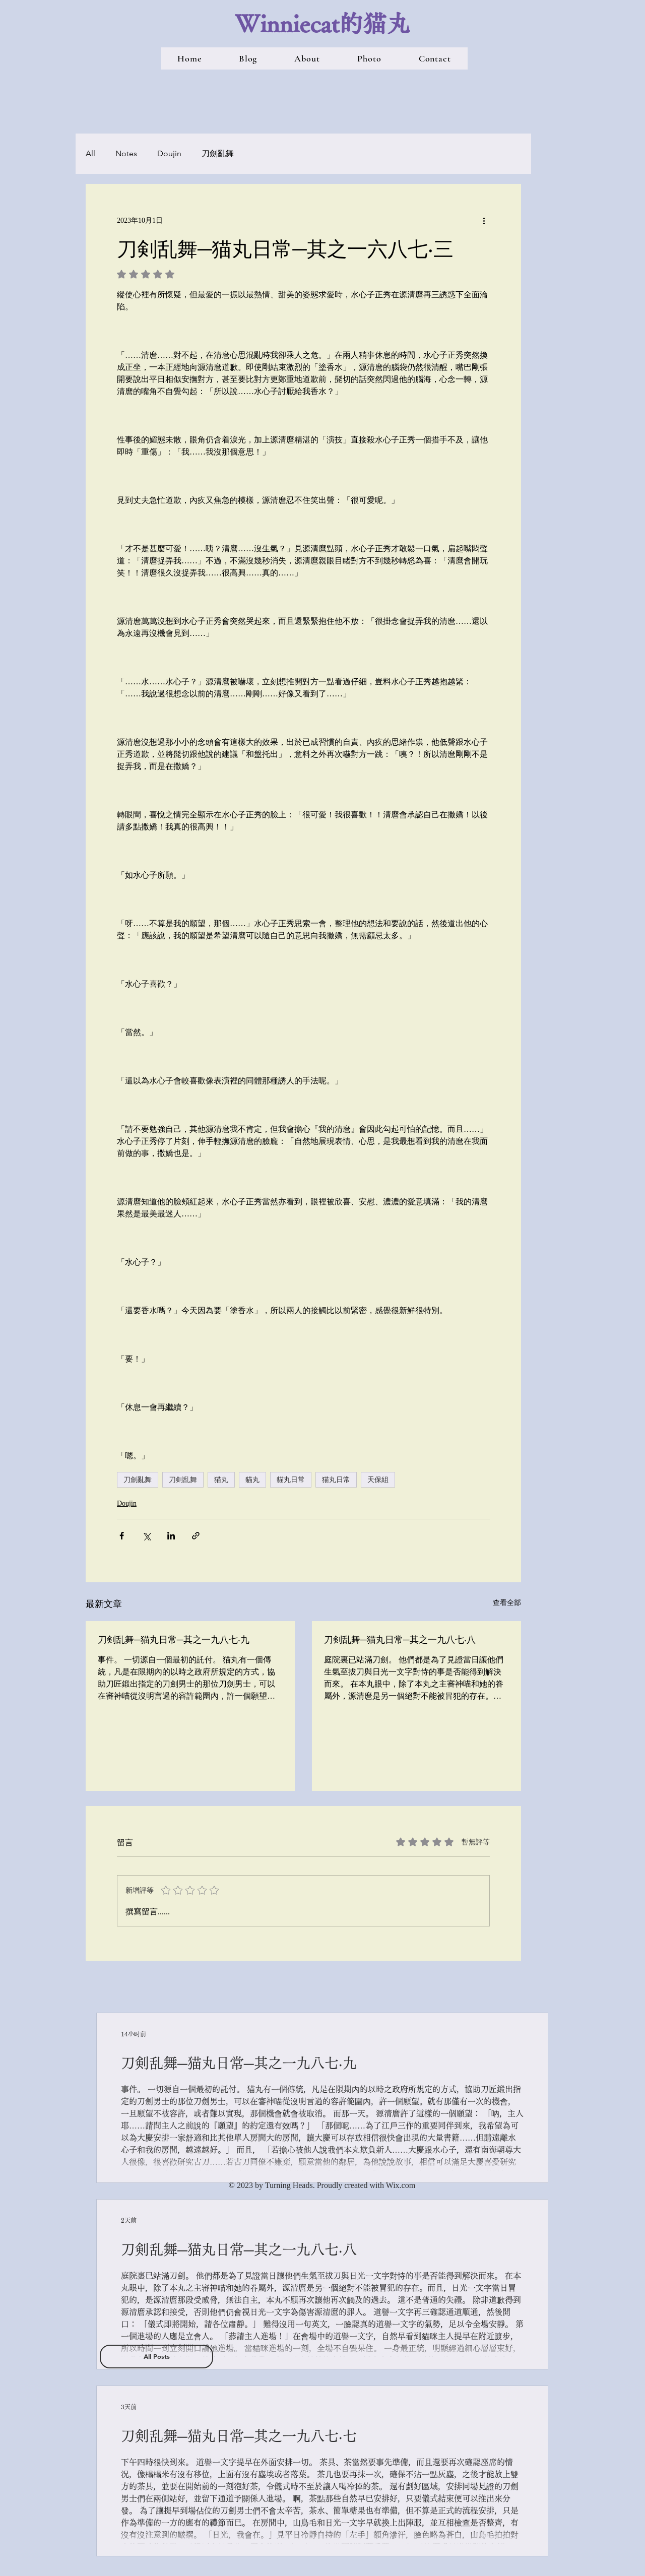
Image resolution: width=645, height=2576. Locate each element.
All (90, 153)
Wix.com (400, 2185)
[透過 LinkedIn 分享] (171, 1535)
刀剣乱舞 (183, 1479)
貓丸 (252, 1479)
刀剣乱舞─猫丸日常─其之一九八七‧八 (400, 1639)
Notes (126, 153)
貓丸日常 (291, 1479)
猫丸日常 (336, 1479)
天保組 (378, 1479)
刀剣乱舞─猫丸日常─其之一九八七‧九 (173, 1639)
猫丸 (221, 1479)
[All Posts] (156, 2356)
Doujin (169, 153)
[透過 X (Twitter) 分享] (146, 1535)
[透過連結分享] (196, 1535)
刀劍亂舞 (218, 153)
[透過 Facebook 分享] (121, 1535)
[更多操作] (484, 220)
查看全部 (507, 1602)
